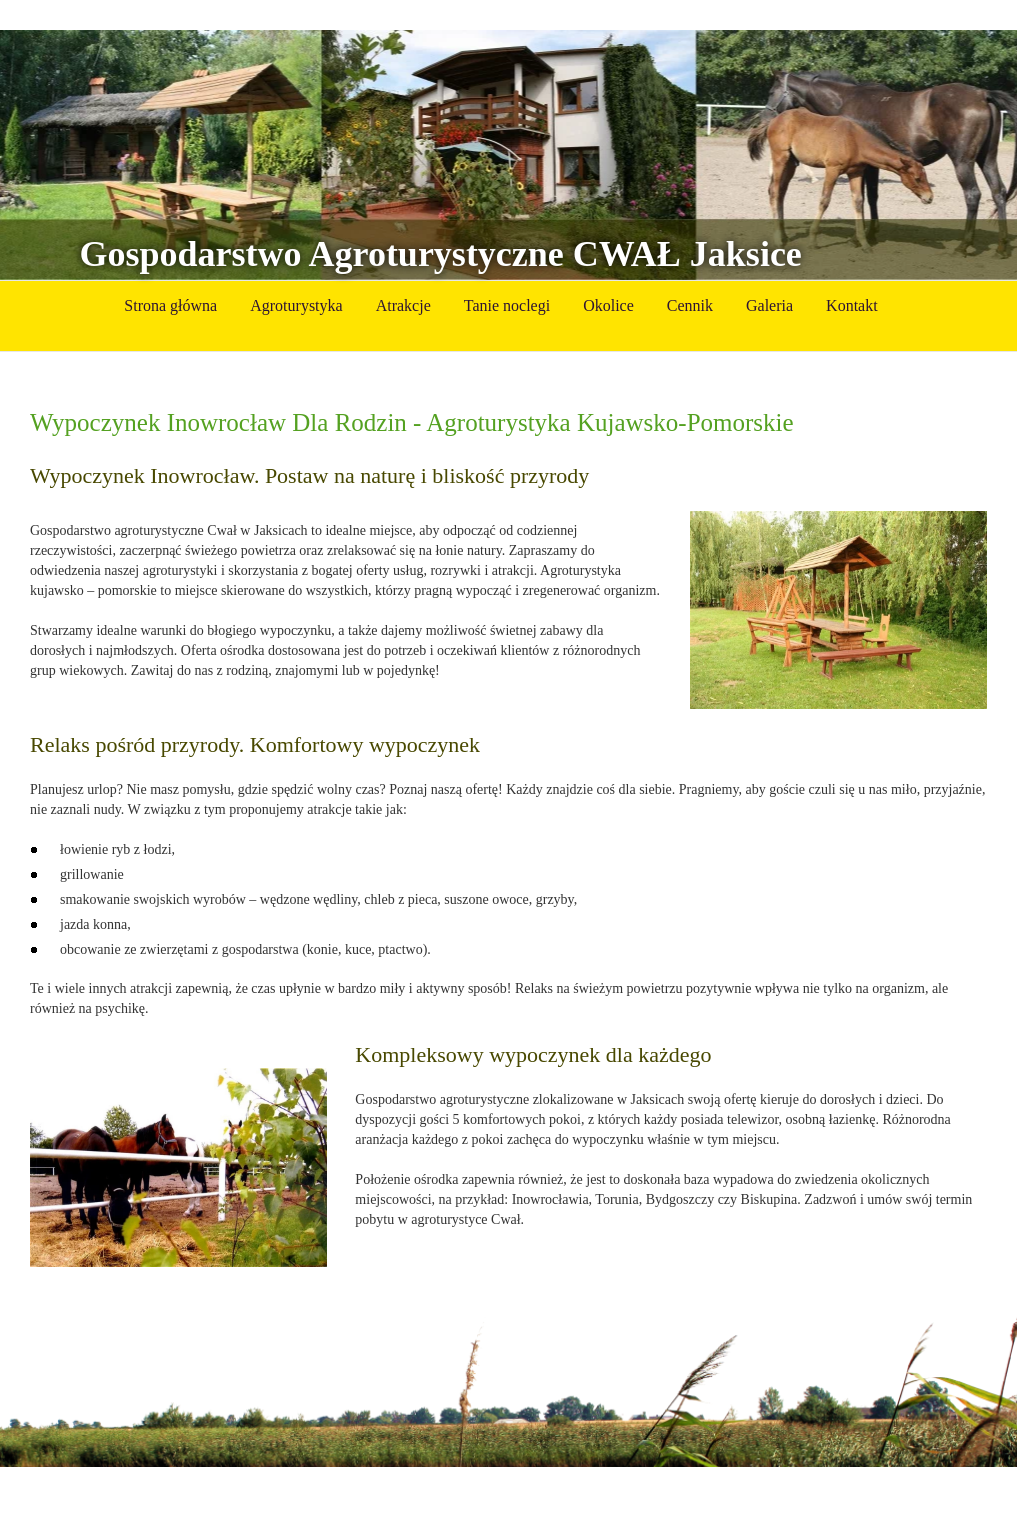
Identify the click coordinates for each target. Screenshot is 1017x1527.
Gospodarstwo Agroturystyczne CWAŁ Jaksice (441, 254)
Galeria (769, 305)
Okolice (608, 305)
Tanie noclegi (507, 305)
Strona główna (170, 305)
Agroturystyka (296, 305)
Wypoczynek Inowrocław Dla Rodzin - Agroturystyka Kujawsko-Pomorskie (412, 422)
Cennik (690, 305)
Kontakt (852, 305)
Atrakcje (403, 305)
